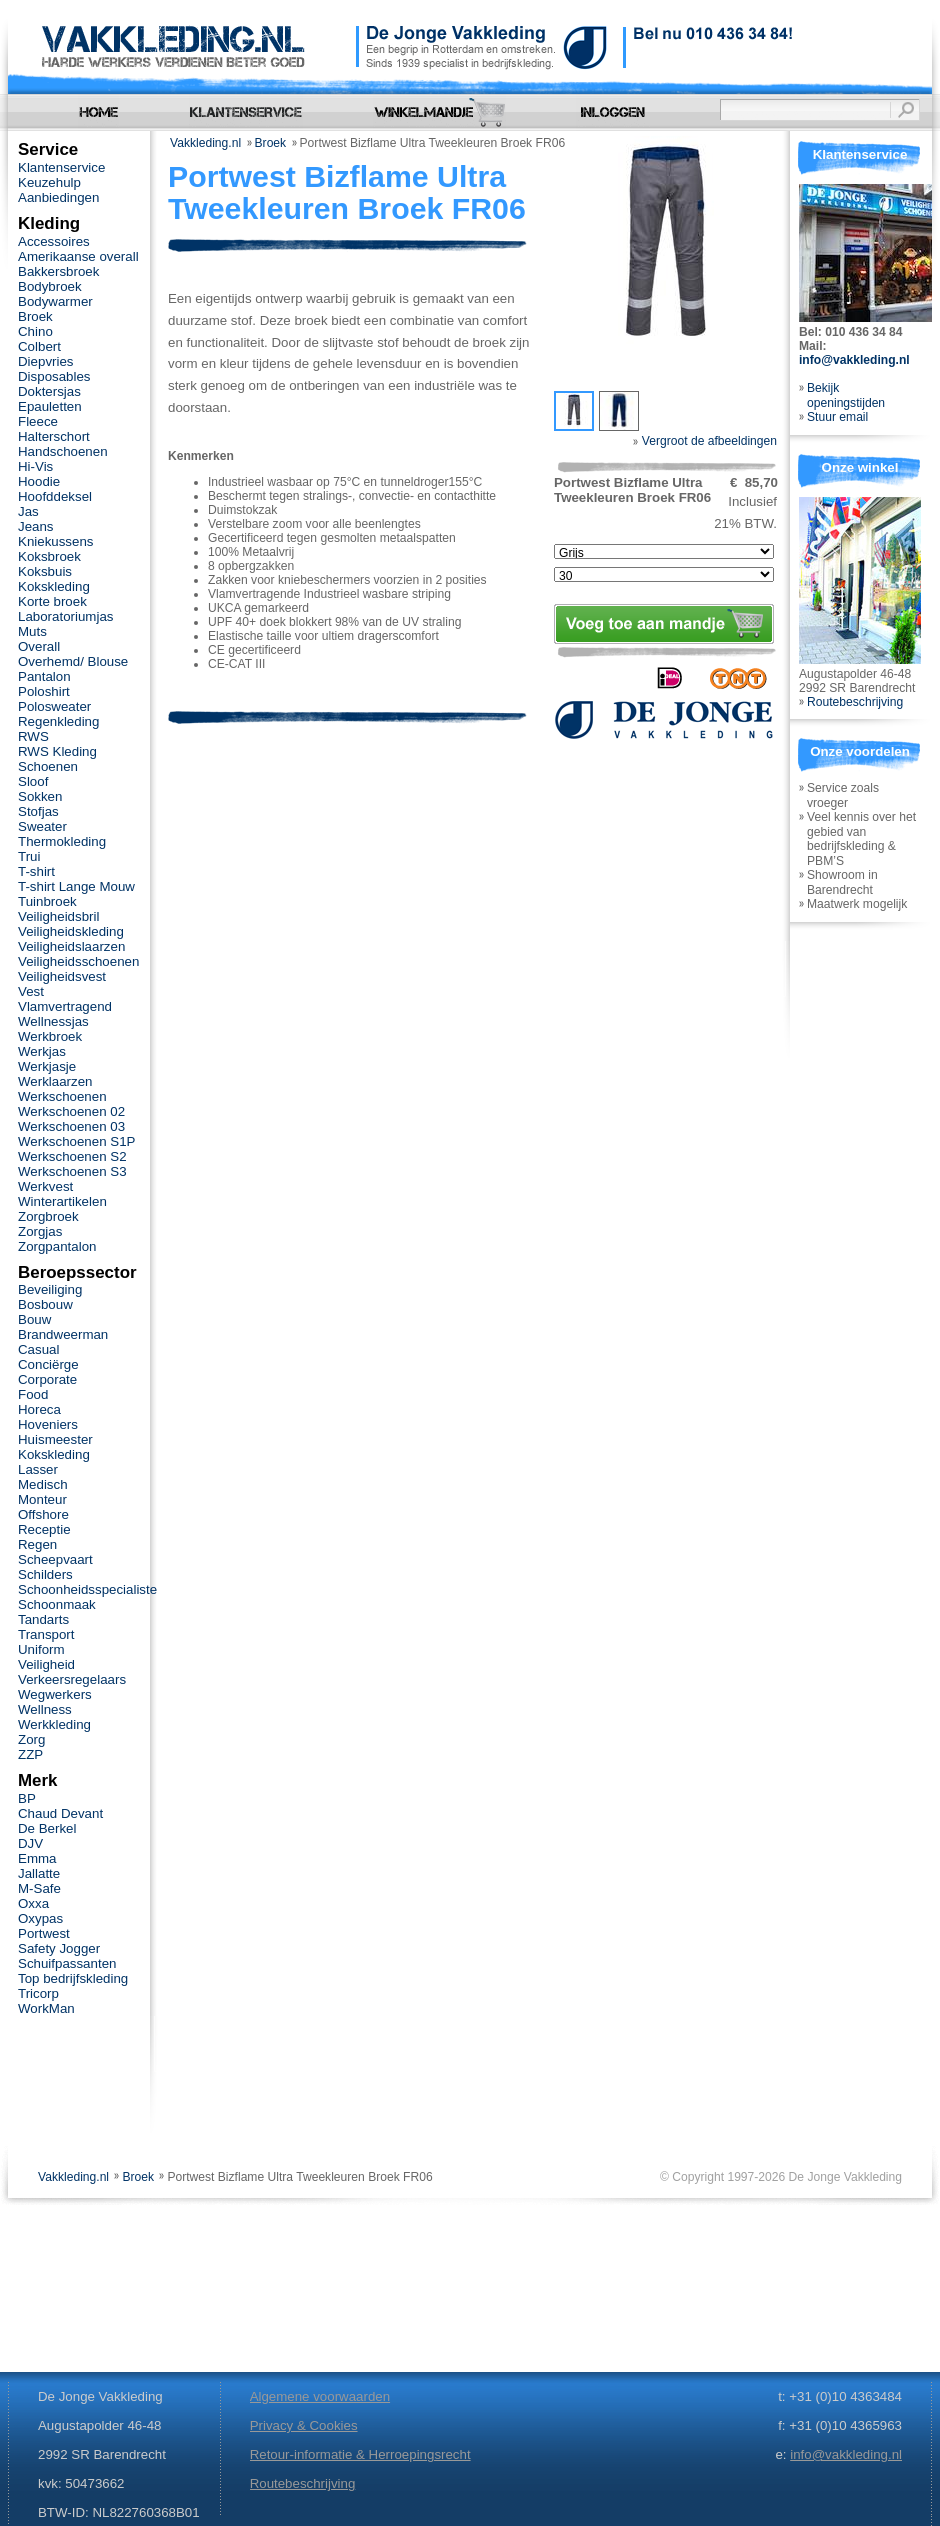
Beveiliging (50, 1289)
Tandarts (43, 1619)
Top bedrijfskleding (73, 1978)
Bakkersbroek (58, 271)
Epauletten (50, 406)
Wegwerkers (55, 1694)
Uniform (41, 1649)
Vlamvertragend (65, 1006)
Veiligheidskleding (71, 931)
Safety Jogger (59, 1948)
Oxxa (33, 1903)
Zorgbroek (48, 1216)
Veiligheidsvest (62, 976)
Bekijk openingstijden (846, 395)
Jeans (36, 526)
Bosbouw (45, 1304)
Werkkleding (54, 1724)
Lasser (38, 1469)
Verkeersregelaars (72, 1679)
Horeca (39, 1409)
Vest (31, 991)
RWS (33, 736)
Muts (32, 631)
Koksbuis (45, 571)
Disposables (54, 376)
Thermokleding (62, 841)
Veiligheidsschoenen (78, 961)
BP (27, 1798)
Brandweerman (63, 1334)
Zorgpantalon (57, 1246)
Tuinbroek (47, 901)
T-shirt (36, 871)
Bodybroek (50, 286)
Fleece (38, 421)
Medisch (43, 1484)
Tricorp (38, 1993)
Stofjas (38, 811)
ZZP (30, 1754)
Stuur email (837, 417)
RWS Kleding (57, 751)
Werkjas (42, 1051)
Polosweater (54, 706)
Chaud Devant (60, 1813)
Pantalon (44, 676)
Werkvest (45, 1186)
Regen (37, 1544)
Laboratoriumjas (65, 616)
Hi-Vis (35, 466)
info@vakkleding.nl (854, 360)
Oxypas (40, 1918)
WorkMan (46, 2008)
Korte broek (52, 601)
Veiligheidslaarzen (71, 946)
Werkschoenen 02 (71, 1111)
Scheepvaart (55, 1559)
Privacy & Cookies (304, 2425)
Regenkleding (58, 721)
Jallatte (39, 1873)
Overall (39, 646)
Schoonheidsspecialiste (87, 1589)
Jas (28, 511)
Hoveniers (48, 1424)
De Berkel (47, 1828)
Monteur (42, 1499)
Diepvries (46, 361)
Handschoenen (63, 451)
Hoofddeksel (55, 496)
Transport (46, 1634)
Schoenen (48, 766)
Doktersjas (49, 391)
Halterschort (54, 436)
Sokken (40, 796)
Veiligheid (46, 1664)
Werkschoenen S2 (72, 1156)
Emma (37, 1858)
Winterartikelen (62, 1201)
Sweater (42, 826)
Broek (271, 143)
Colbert (39, 346)
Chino (35, 331)
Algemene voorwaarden (320, 2396)
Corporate (47, 1379)
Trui (29, 856)
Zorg (31, 1739)
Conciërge (48, 1364)
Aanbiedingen (58, 197)
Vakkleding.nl (205, 143)
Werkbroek (50, 1036)
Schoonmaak (57, 1604)
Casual (38, 1349)
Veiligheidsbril (58, 916)
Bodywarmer (55, 301)
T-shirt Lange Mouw (76, 886)
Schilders (45, 1574)
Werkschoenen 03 (71, 1126)
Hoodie (39, 481)
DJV (30, 1843)
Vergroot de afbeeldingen (705, 441)
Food (33, 1394)
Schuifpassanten (67, 1963)
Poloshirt (44, 691)
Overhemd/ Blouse (73, 661)
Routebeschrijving (855, 702)
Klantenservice (61, 167)
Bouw (34, 1319)
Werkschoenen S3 (72, 1171)
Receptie (44, 1529)
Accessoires (54, 241)
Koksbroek (49, 556)
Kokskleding (54, 586)
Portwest (44, 1933)
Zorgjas (40, 1231)
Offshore (43, 1514)
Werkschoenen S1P (76, 1141)
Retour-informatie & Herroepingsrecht (360, 2454)
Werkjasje (47, 1066)
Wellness (45, 1709)
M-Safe (39, 1888)
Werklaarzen (55, 1081)
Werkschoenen (62, 1096)
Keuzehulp (49, 182)
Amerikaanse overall (78, 256)
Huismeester (55, 1439)
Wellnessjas (53, 1021)
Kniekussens (55, 541)
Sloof (33, 781)
